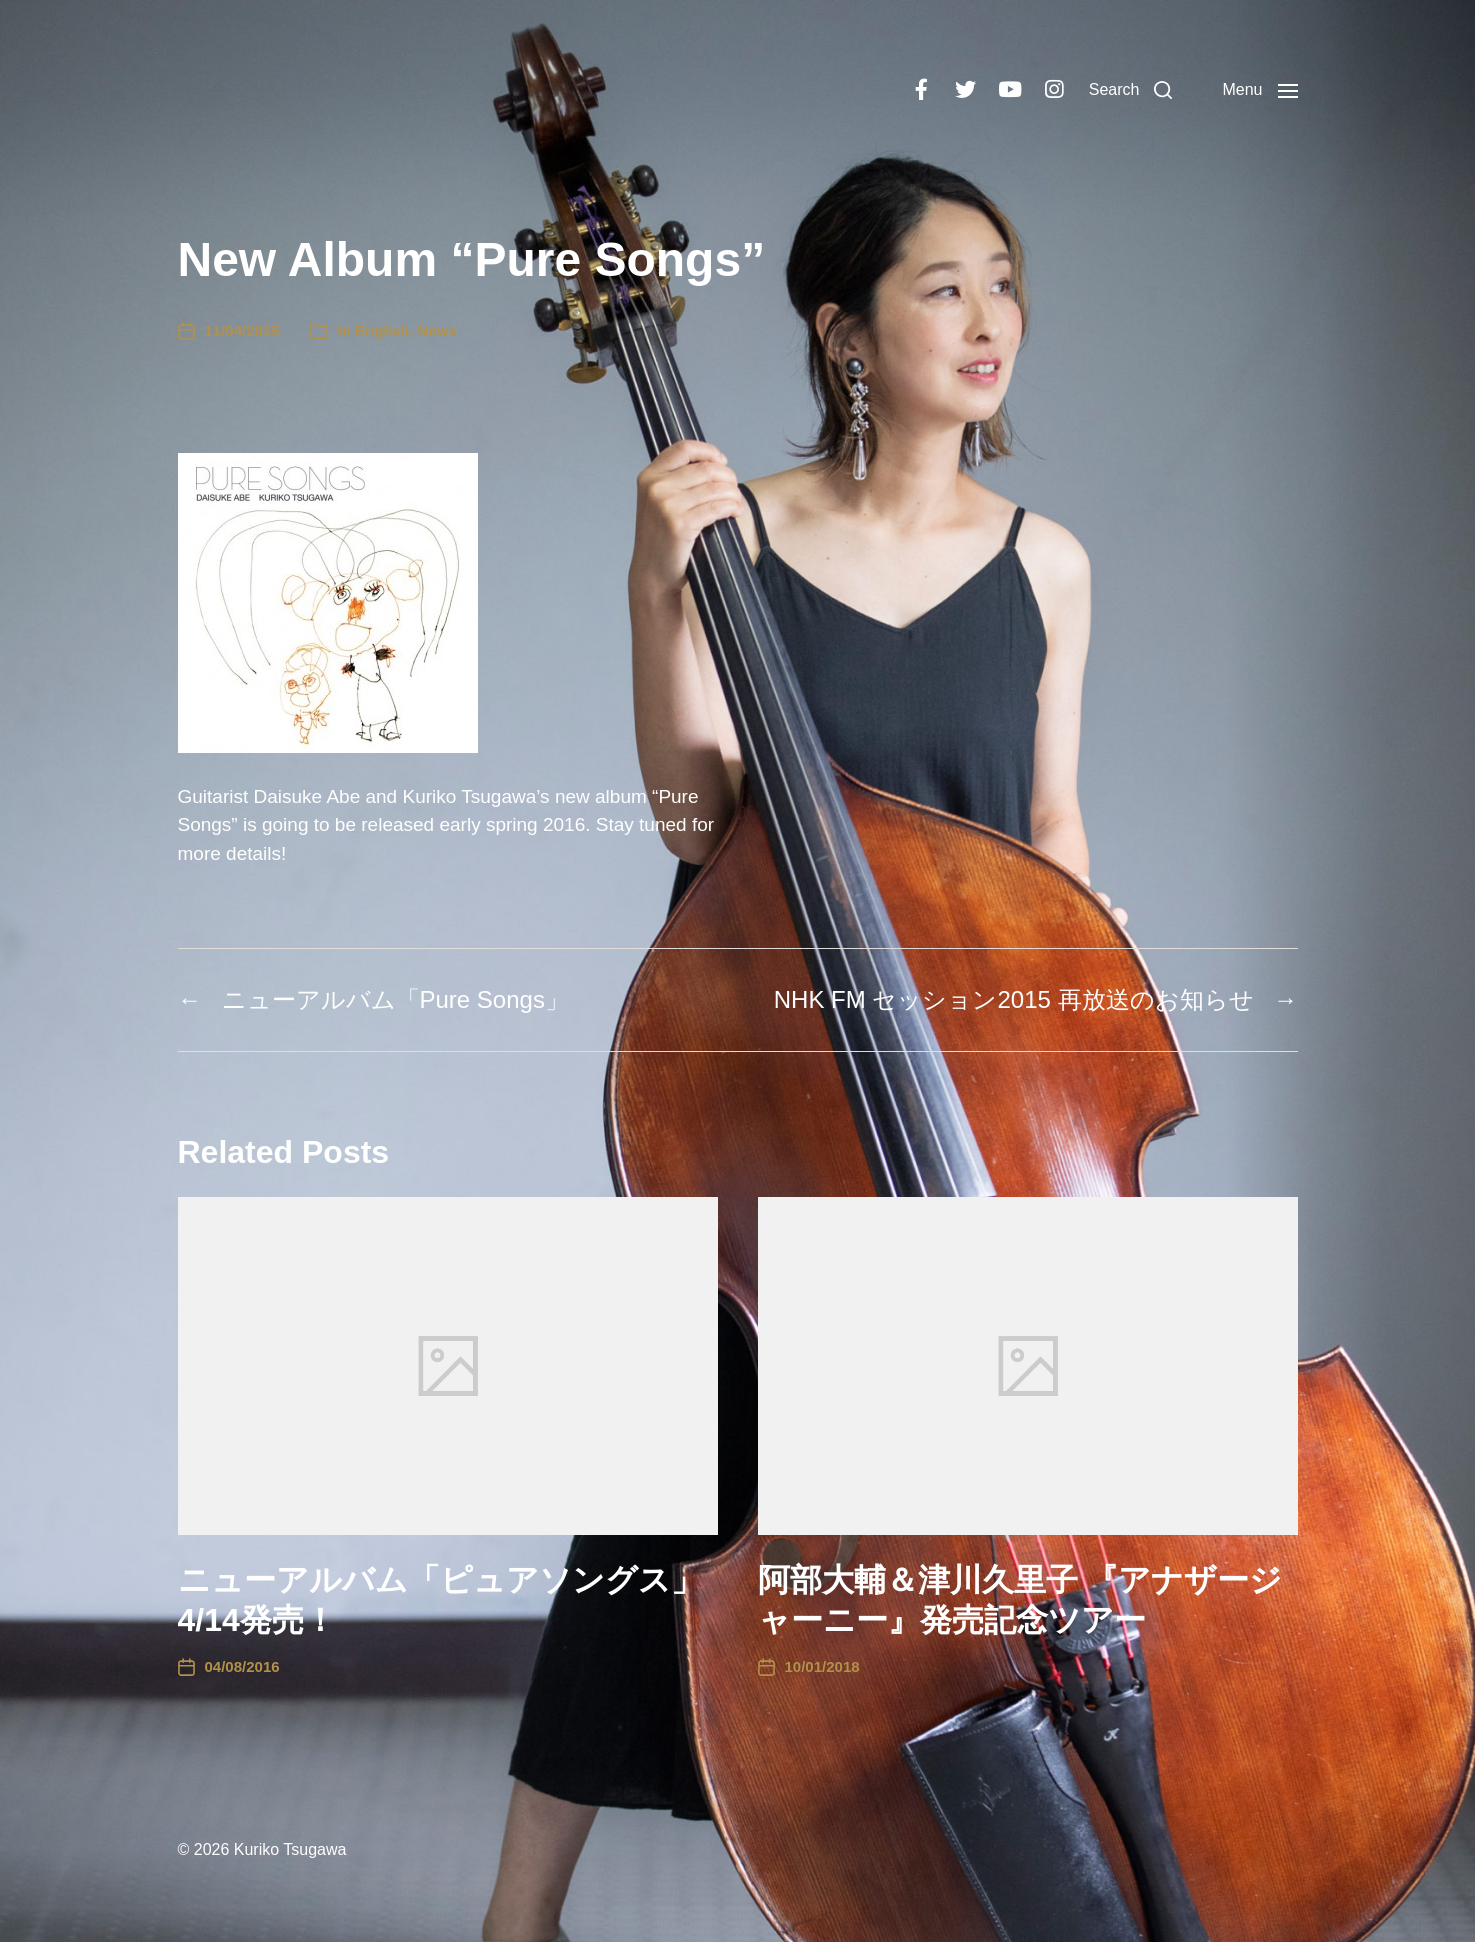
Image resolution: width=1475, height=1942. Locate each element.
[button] (1131, 90)
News (437, 330)
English (382, 330)
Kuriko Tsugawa (290, 1849)
